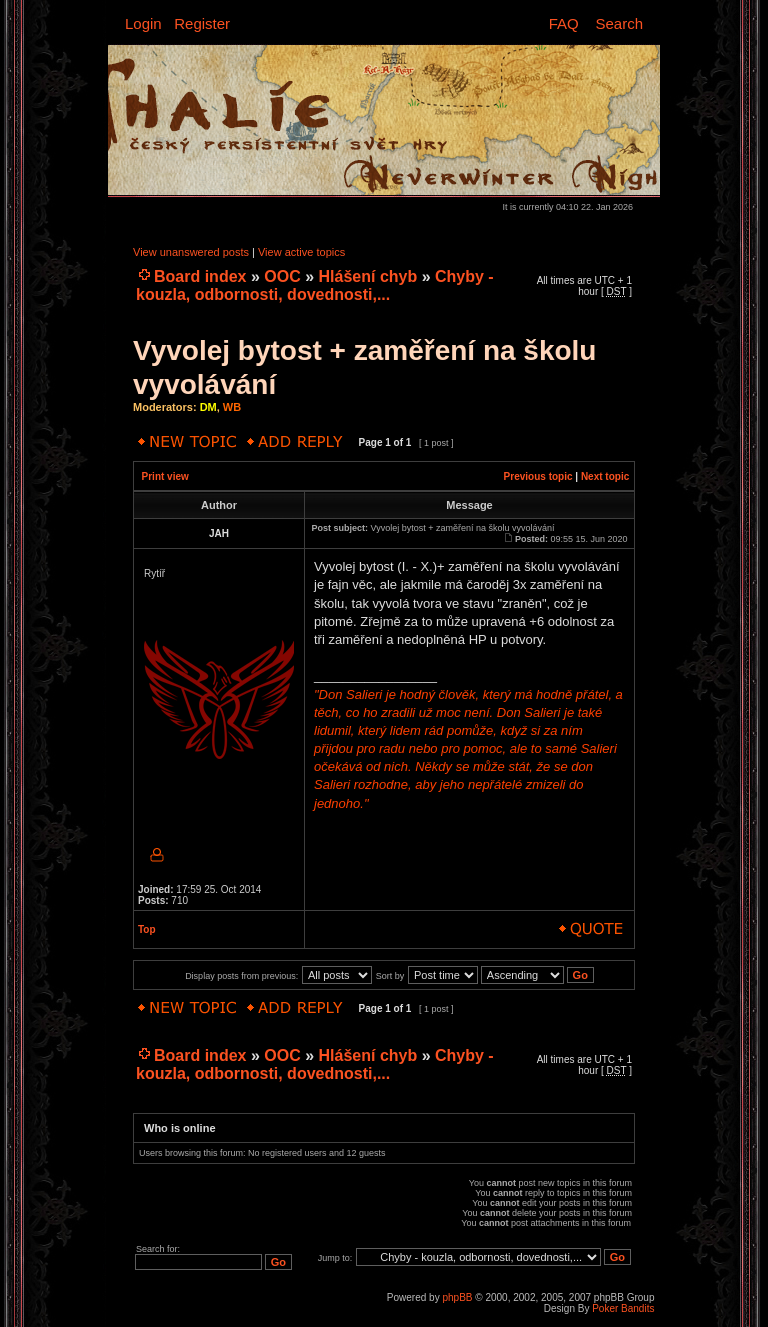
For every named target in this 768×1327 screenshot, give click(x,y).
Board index (200, 276)
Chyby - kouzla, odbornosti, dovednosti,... (315, 285)
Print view (165, 476)
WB (232, 407)
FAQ (564, 23)
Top (147, 929)
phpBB (457, 1297)
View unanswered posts (191, 252)
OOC (282, 276)
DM (208, 407)
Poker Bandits (623, 1308)
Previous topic (538, 476)
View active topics (301, 252)
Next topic (605, 476)
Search (619, 23)
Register (202, 23)
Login (143, 23)
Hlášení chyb (368, 276)
